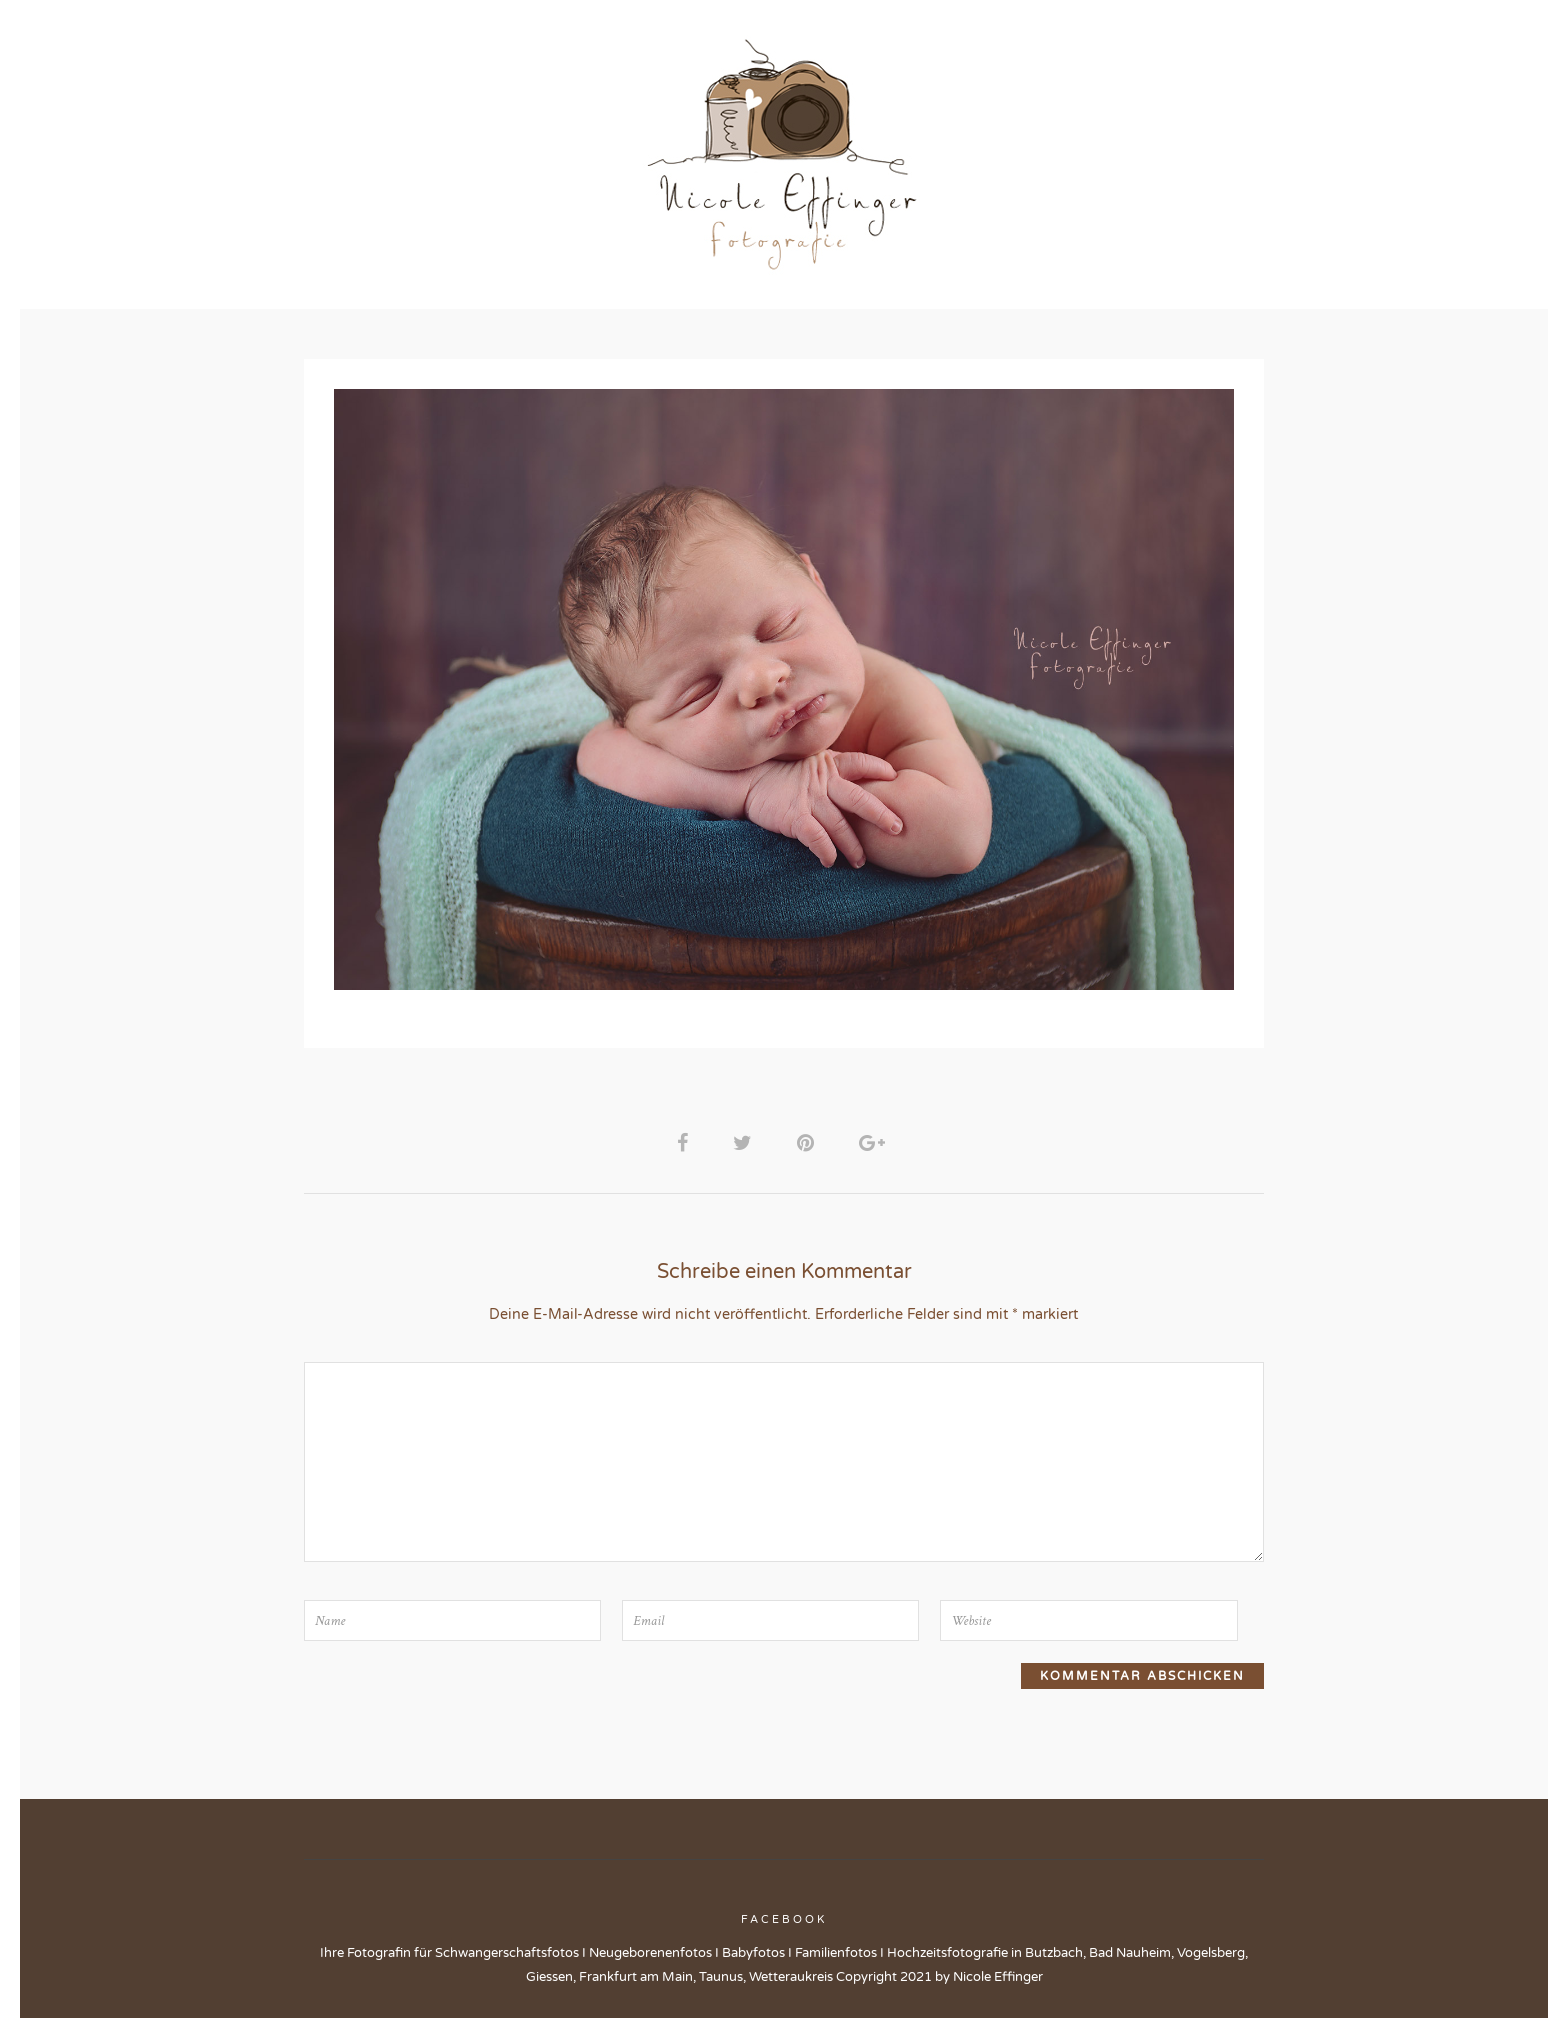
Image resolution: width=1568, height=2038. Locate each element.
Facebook (784, 1928)
